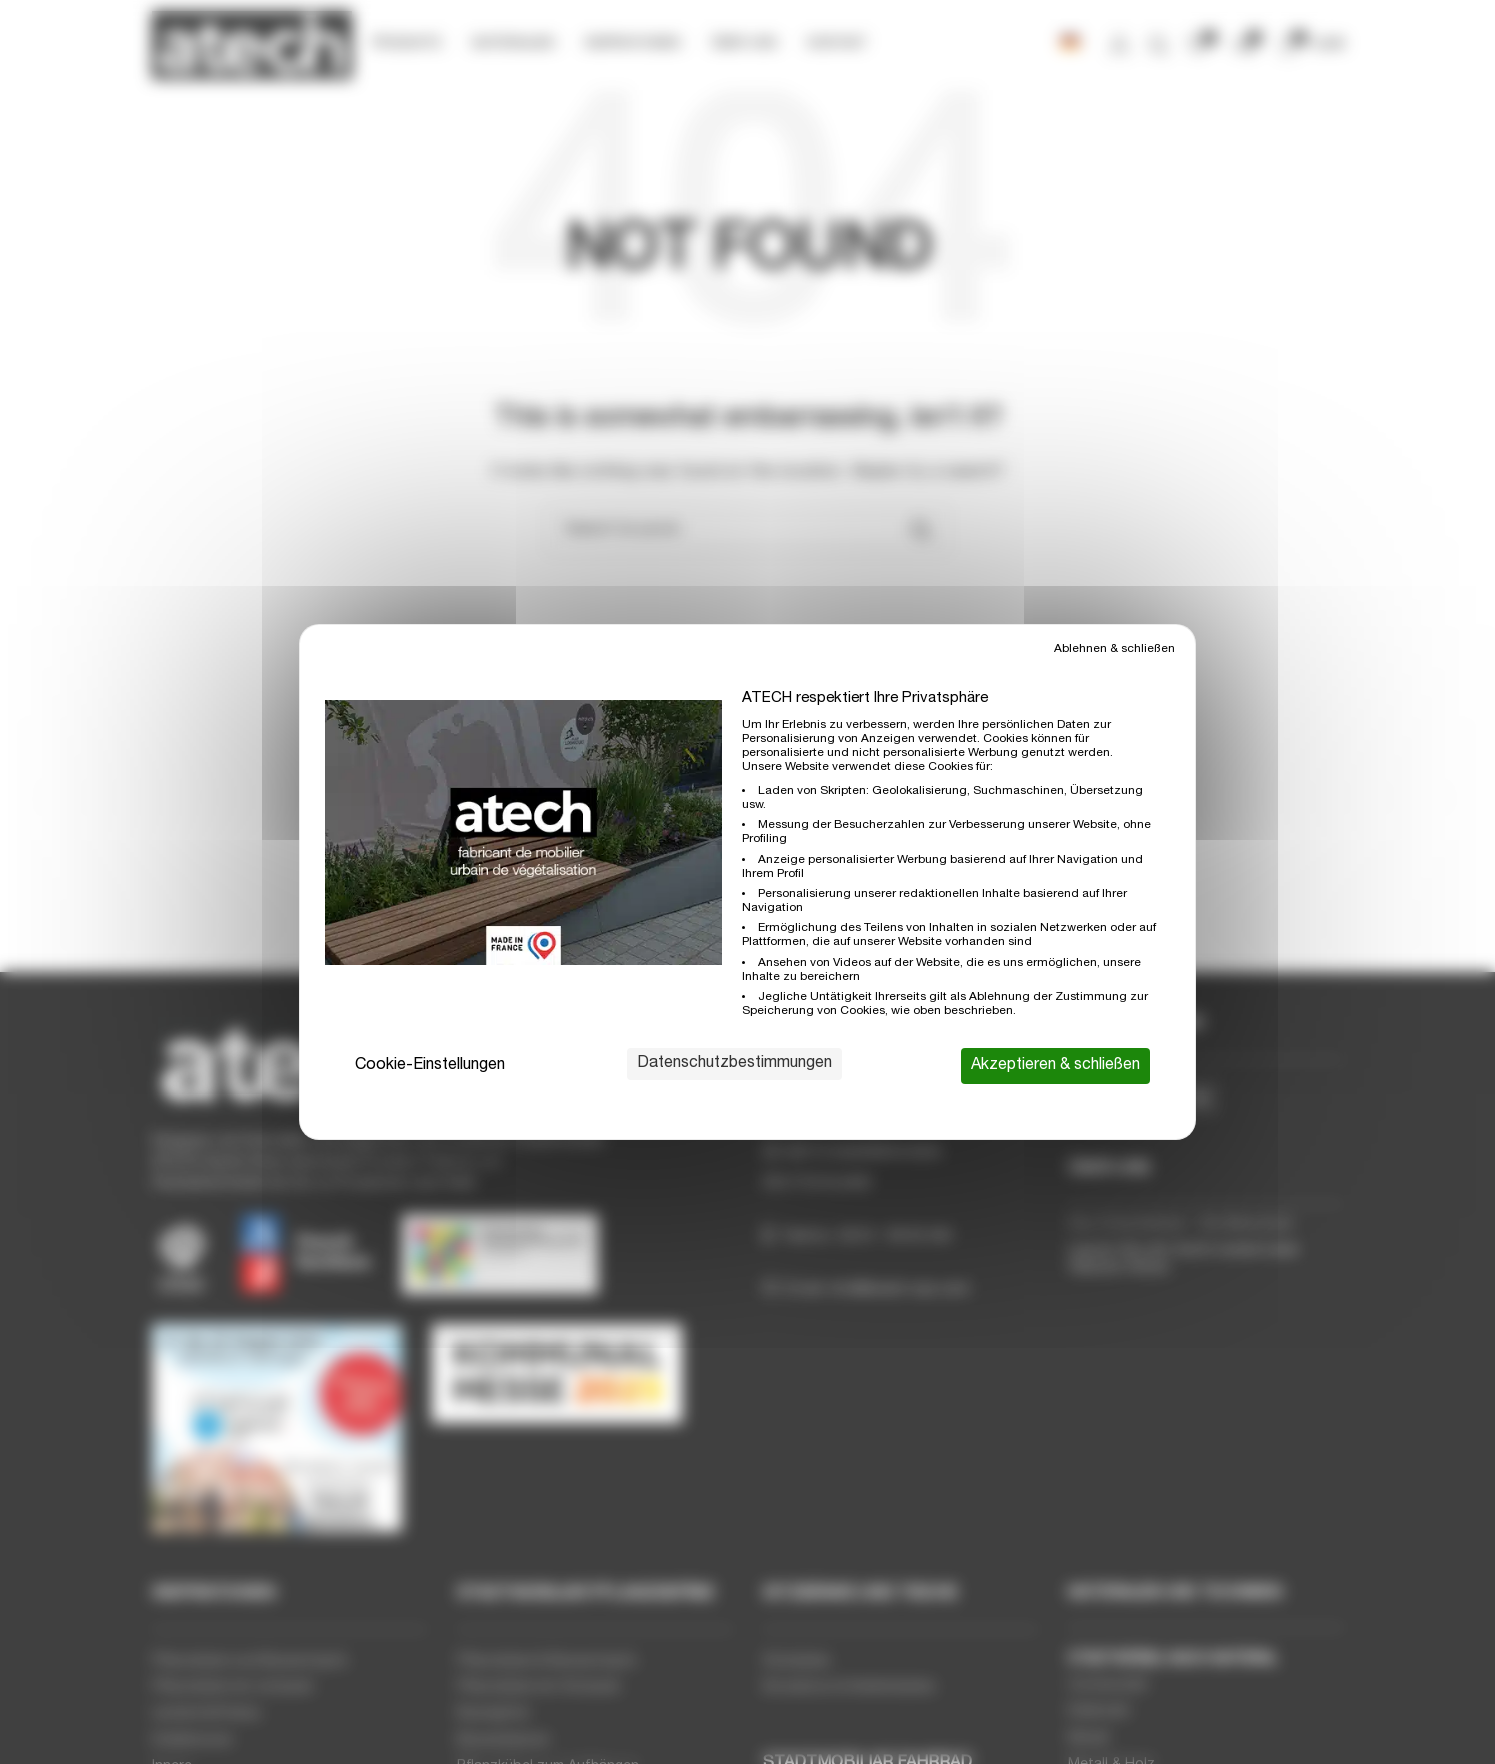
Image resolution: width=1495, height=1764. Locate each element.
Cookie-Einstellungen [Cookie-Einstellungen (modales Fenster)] (430, 1066)
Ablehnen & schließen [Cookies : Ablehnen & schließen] (1114, 649)
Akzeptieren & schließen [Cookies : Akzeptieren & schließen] (1055, 1066)
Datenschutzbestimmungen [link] (734, 1064)
